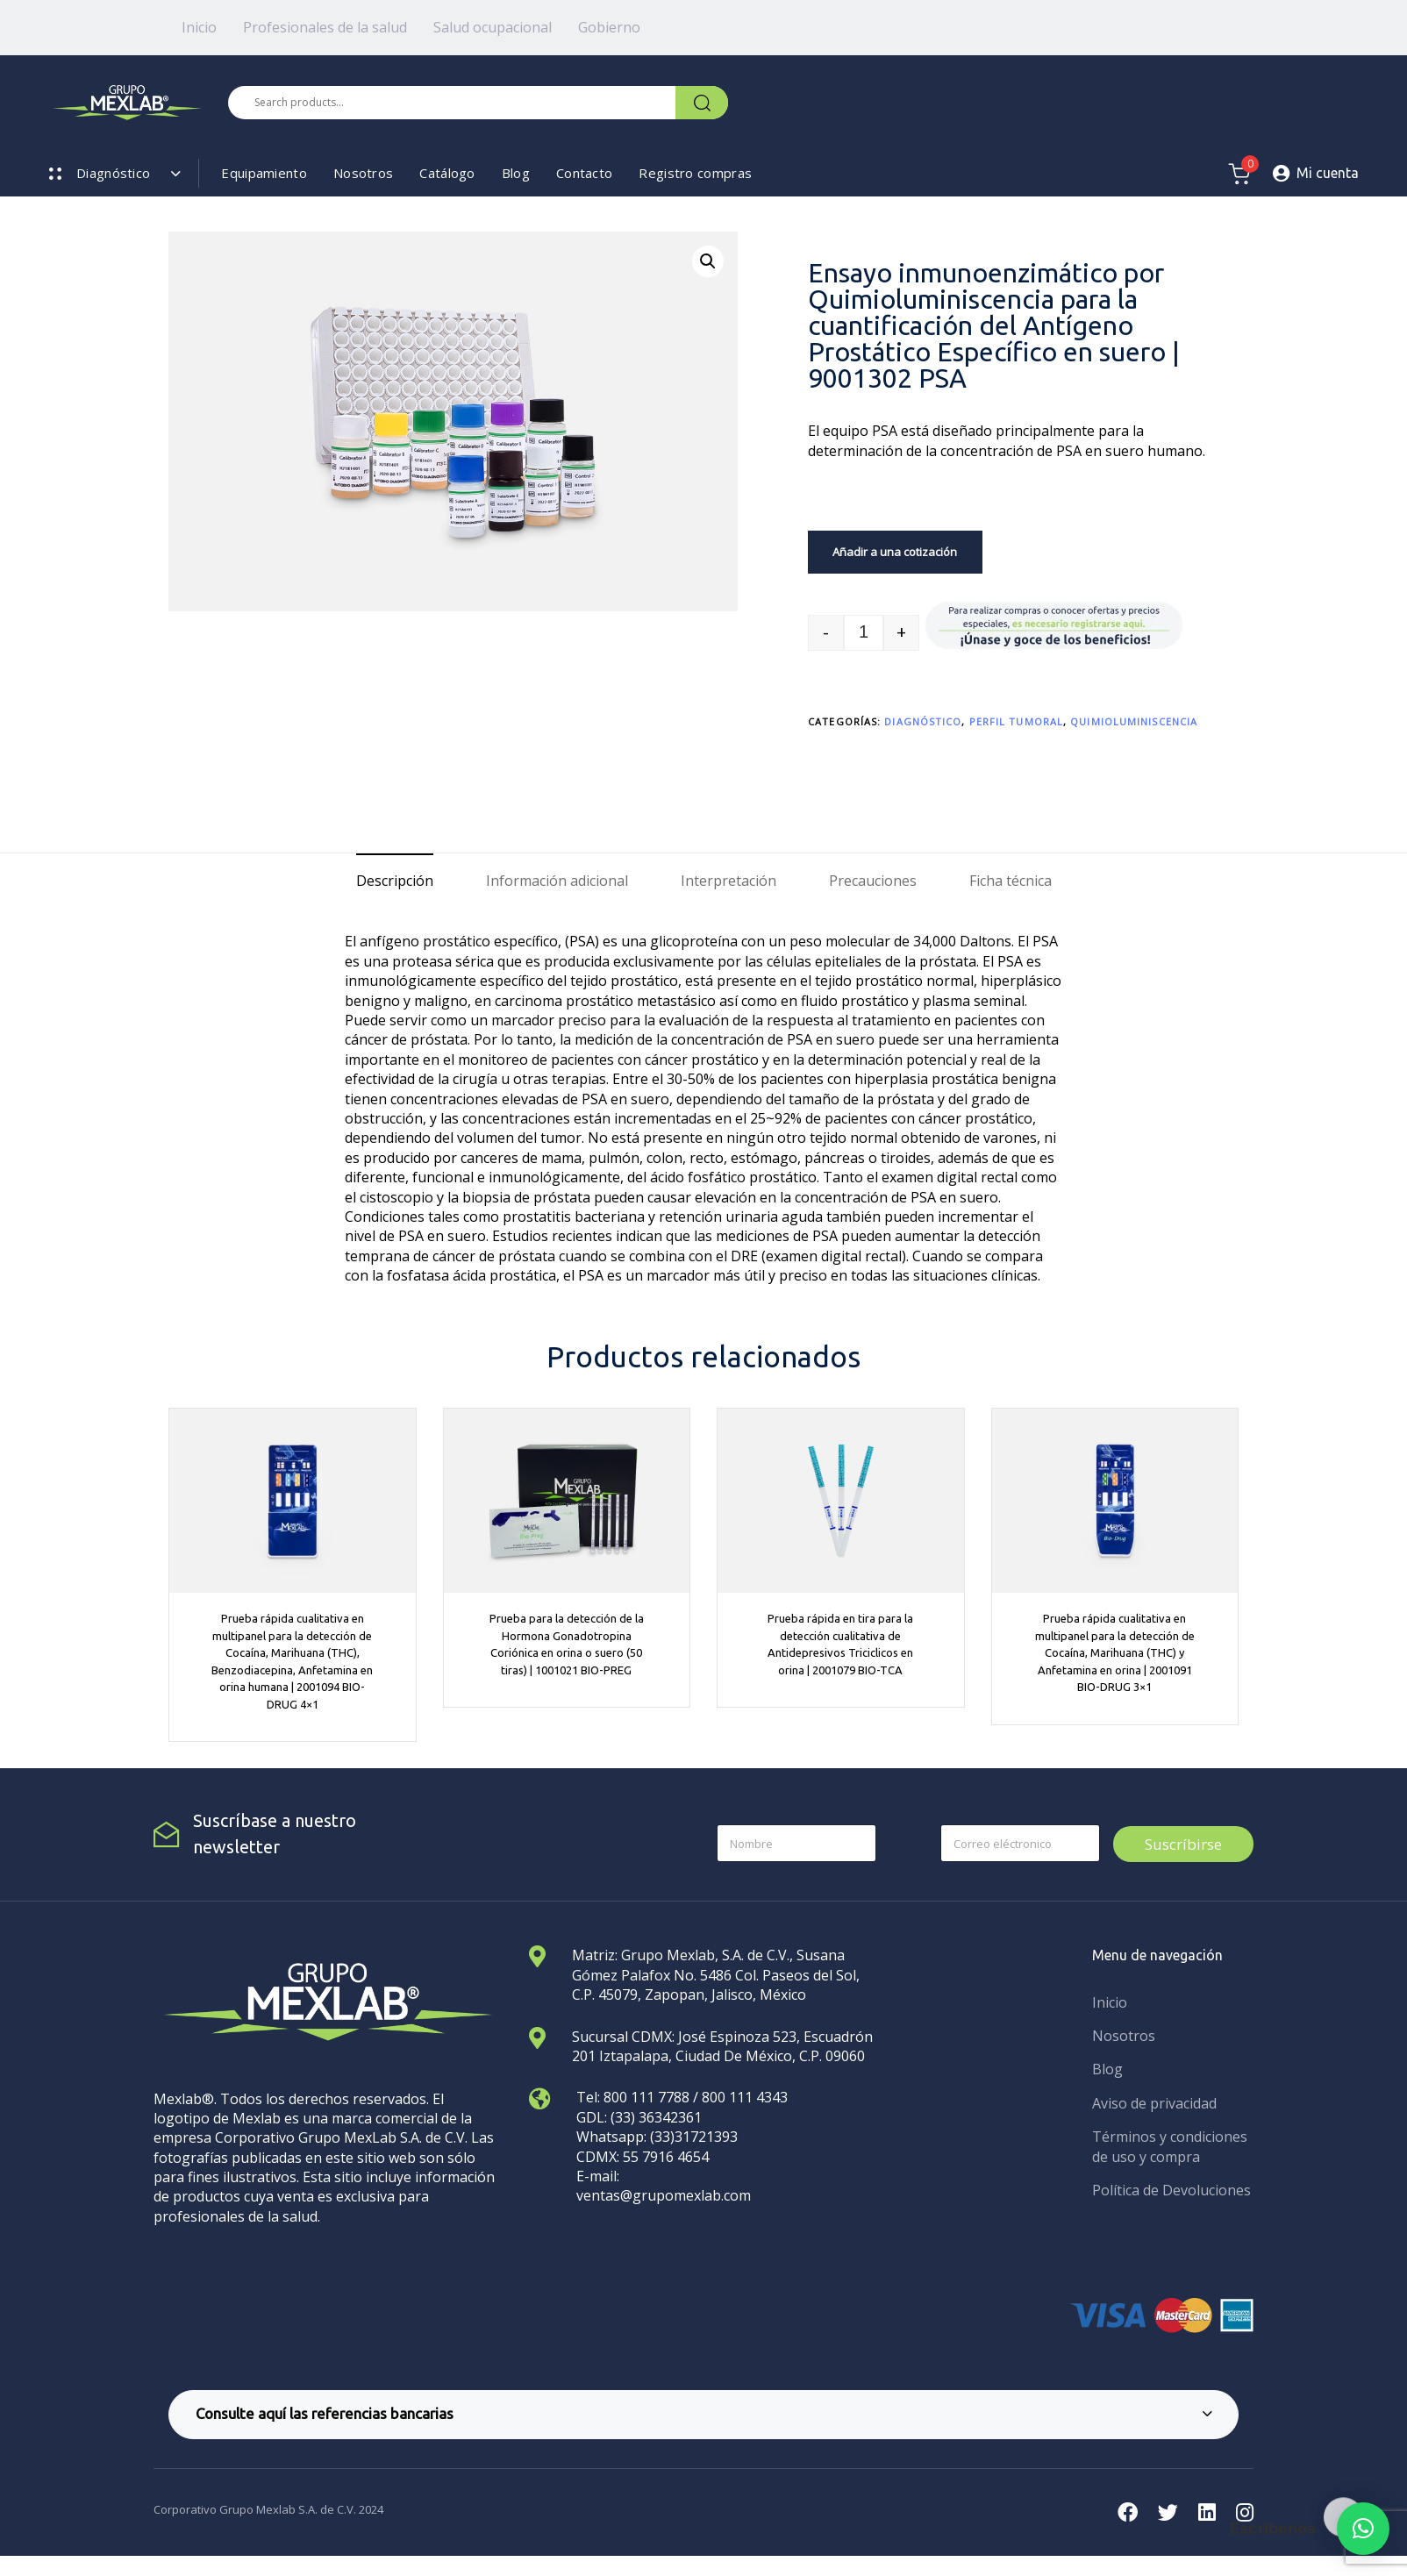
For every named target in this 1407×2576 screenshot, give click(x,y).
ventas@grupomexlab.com (663, 2195)
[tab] (394, 881)
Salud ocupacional (492, 27)
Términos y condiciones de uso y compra (1169, 2146)
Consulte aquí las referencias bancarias (704, 2413)
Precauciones (873, 880)
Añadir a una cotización (894, 552)
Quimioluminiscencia (1133, 721)
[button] (708, 261)
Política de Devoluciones (1171, 2190)
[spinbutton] (863, 633)
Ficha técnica (1010, 880)
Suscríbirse (1183, 1844)
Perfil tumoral (1016, 721)
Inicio (199, 27)
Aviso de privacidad (1154, 2103)
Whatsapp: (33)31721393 (657, 2136)
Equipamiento (264, 173)
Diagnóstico (922, 721)
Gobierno (609, 27)
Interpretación (728, 880)
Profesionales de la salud (325, 27)
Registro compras (695, 173)
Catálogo (447, 173)
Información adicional (557, 880)
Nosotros (363, 173)
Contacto (584, 173)
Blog (516, 173)
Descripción (394, 880)
